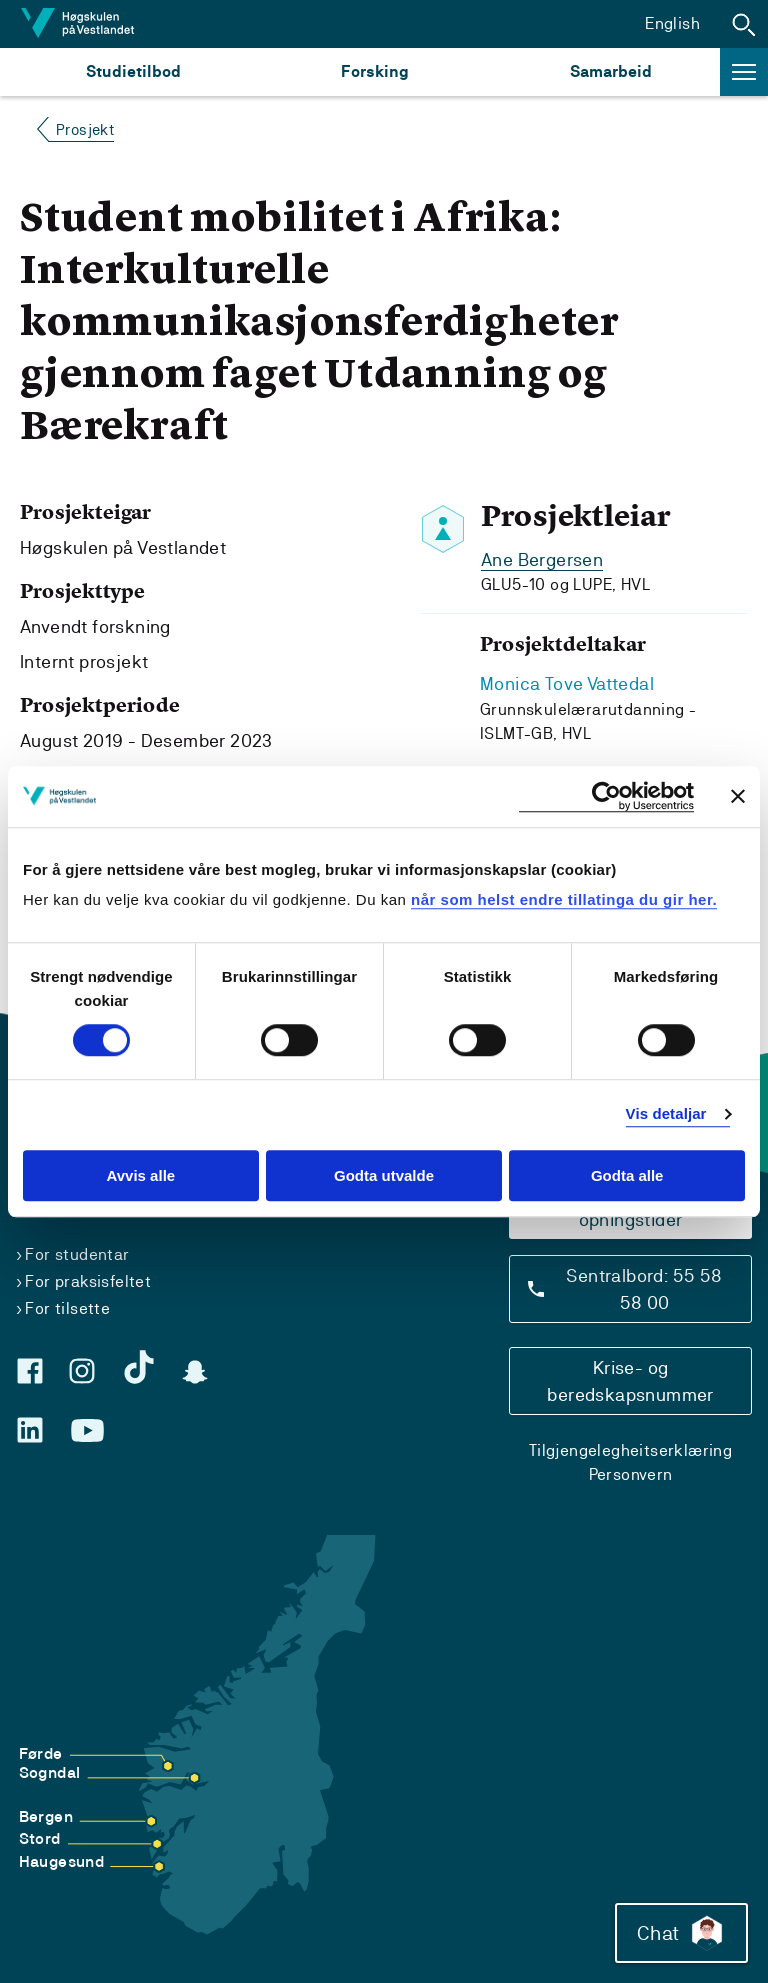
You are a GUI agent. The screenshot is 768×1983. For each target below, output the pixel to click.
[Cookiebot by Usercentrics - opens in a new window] (606, 796)
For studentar (77, 1254)
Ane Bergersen (542, 559)
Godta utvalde (384, 1175)
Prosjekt (85, 129)
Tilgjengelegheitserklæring (630, 1450)
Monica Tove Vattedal (567, 683)
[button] (744, 24)
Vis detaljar (666, 1114)
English (672, 23)
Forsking (375, 71)
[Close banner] (738, 796)
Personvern (631, 1474)
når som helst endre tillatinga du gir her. (564, 899)
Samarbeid (611, 71)
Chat (681, 1933)
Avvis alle (140, 1175)
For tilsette (67, 1308)
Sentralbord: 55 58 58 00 (644, 1289)
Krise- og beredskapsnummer (630, 1381)
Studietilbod (133, 71)
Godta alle (627, 1175)
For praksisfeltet (88, 1281)
